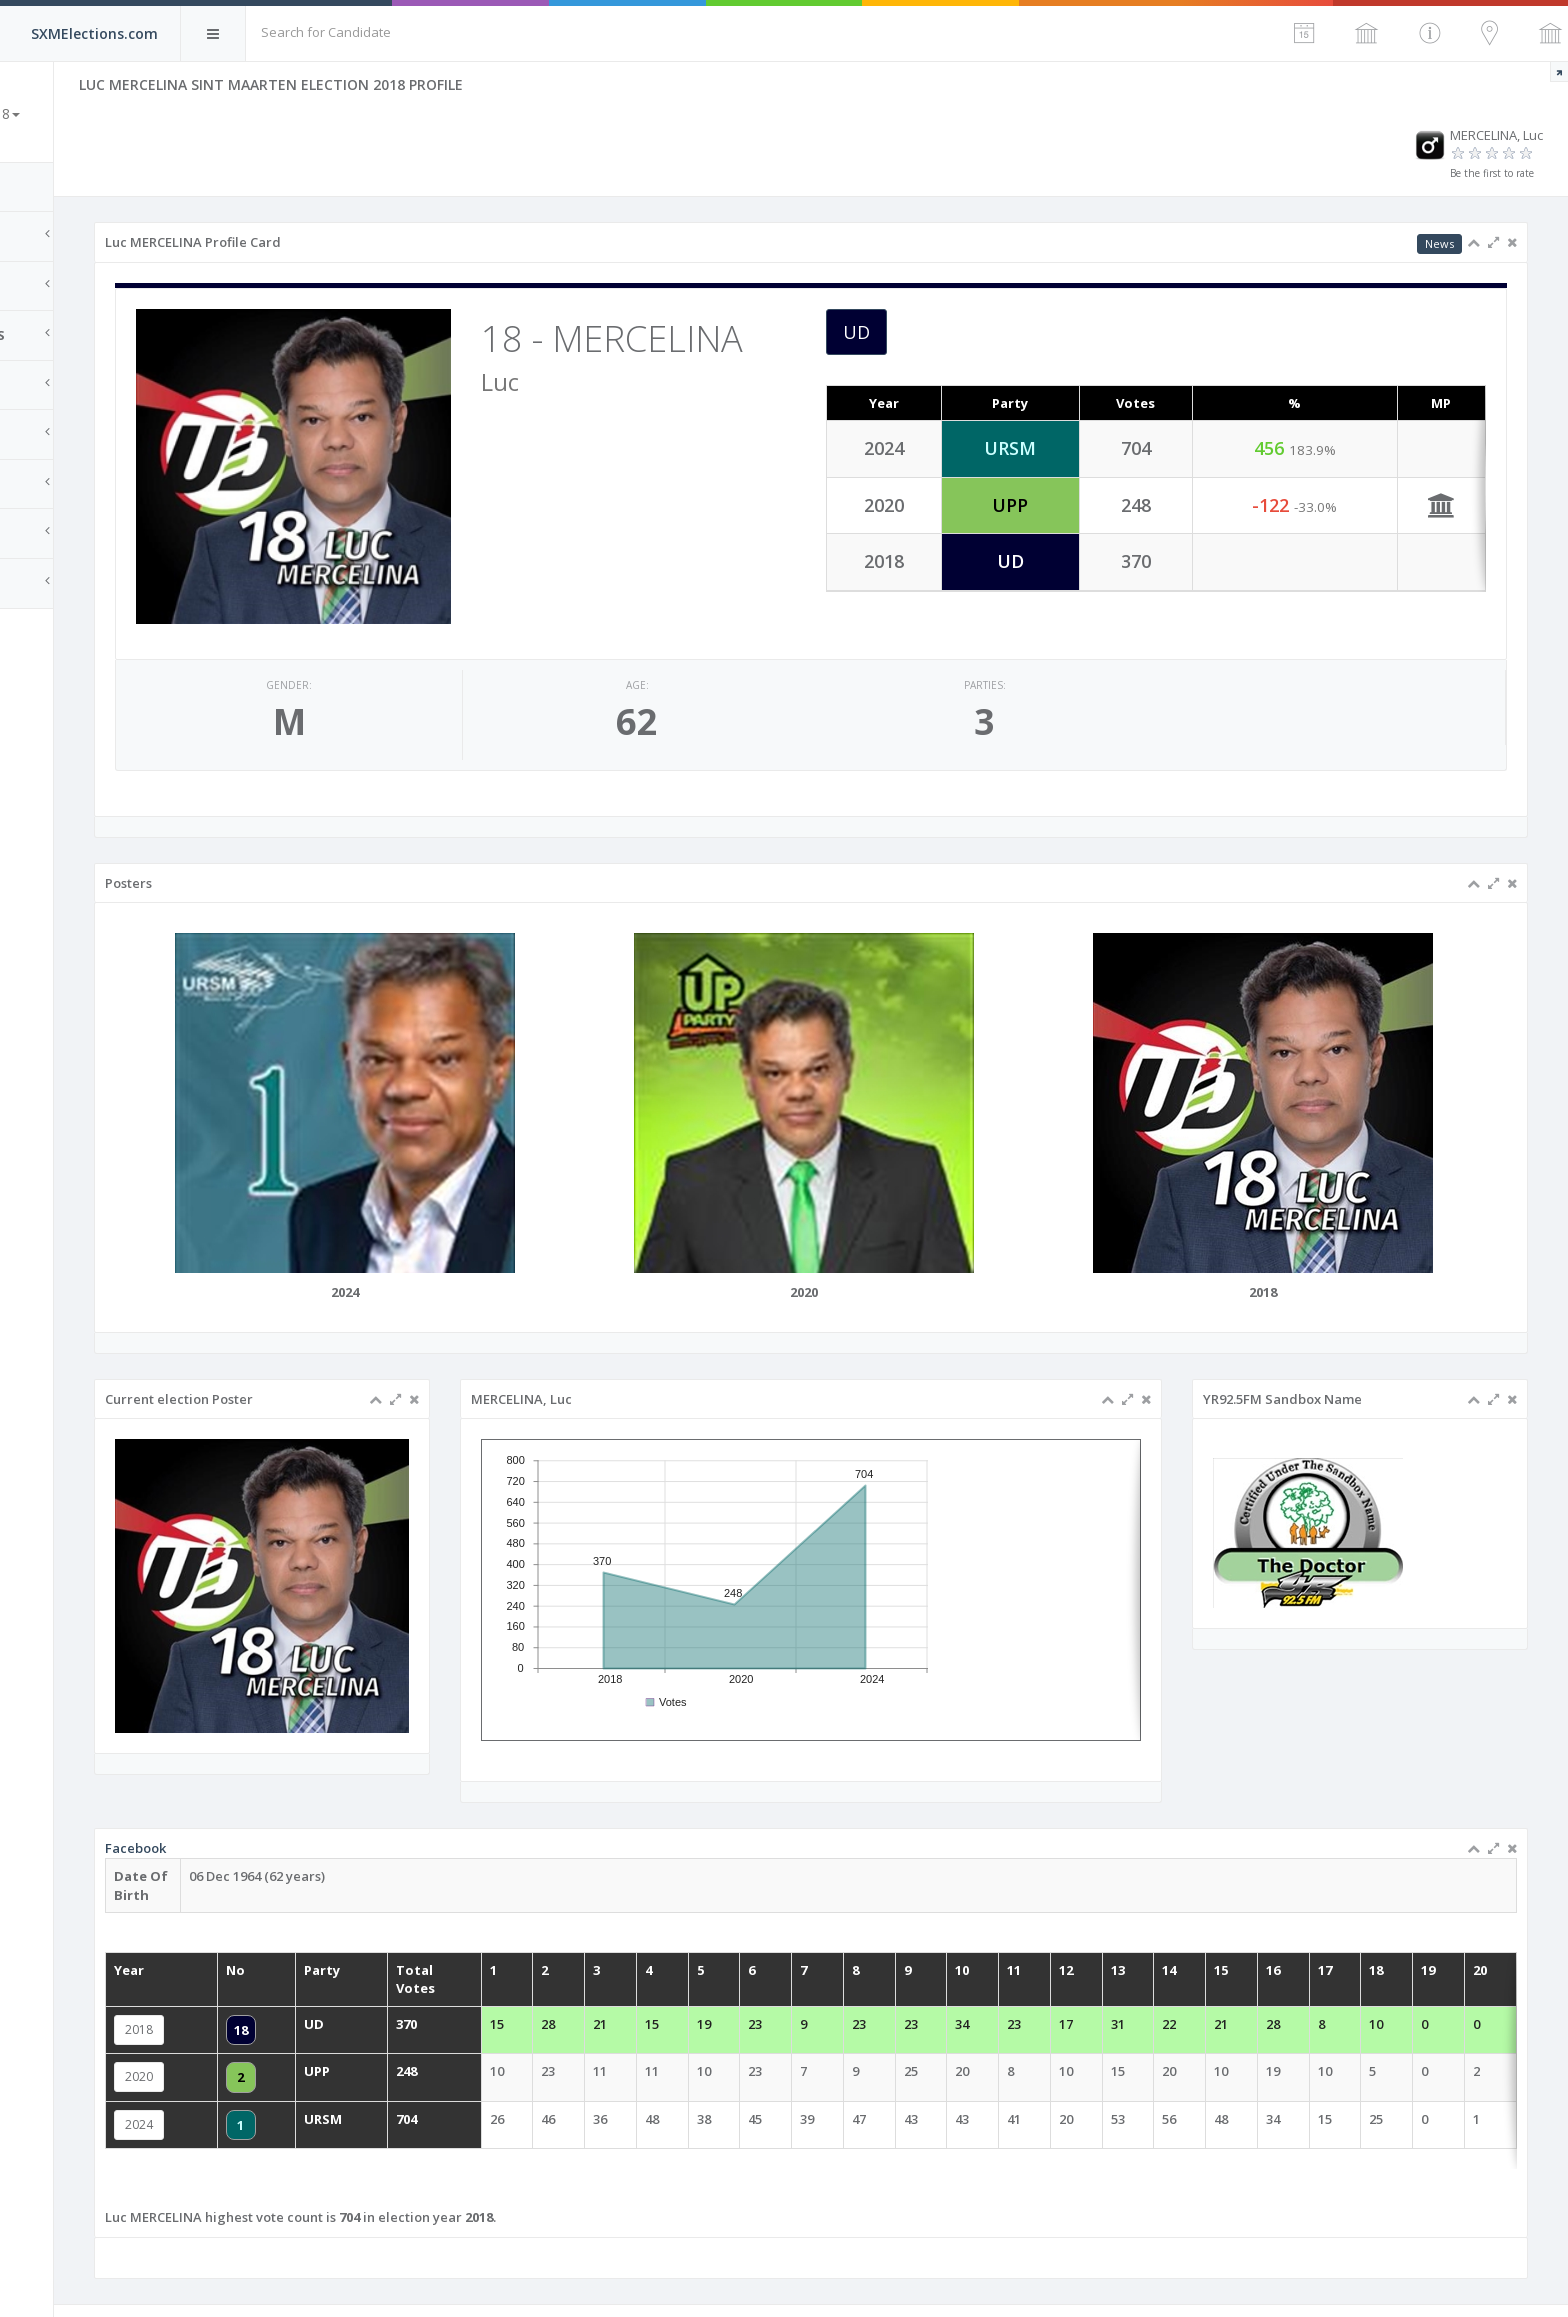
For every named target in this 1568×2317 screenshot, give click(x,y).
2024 (325, 2091)
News (1439, 243)
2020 (325, 2049)
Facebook (322, 1843)
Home (40, 187)
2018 (325, 2006)
